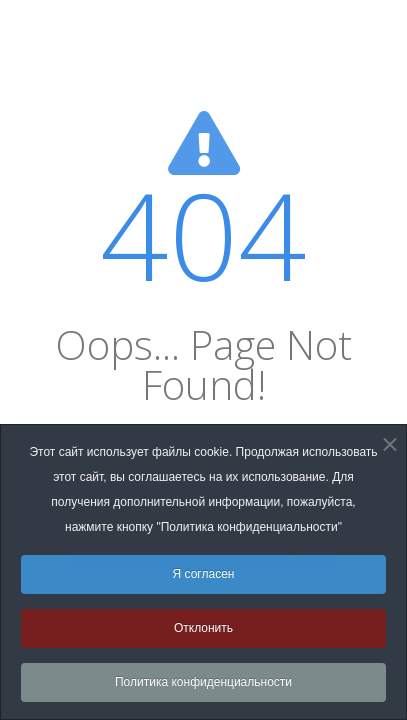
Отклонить (203, 633)
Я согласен (204, 579)
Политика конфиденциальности (203, 687)
